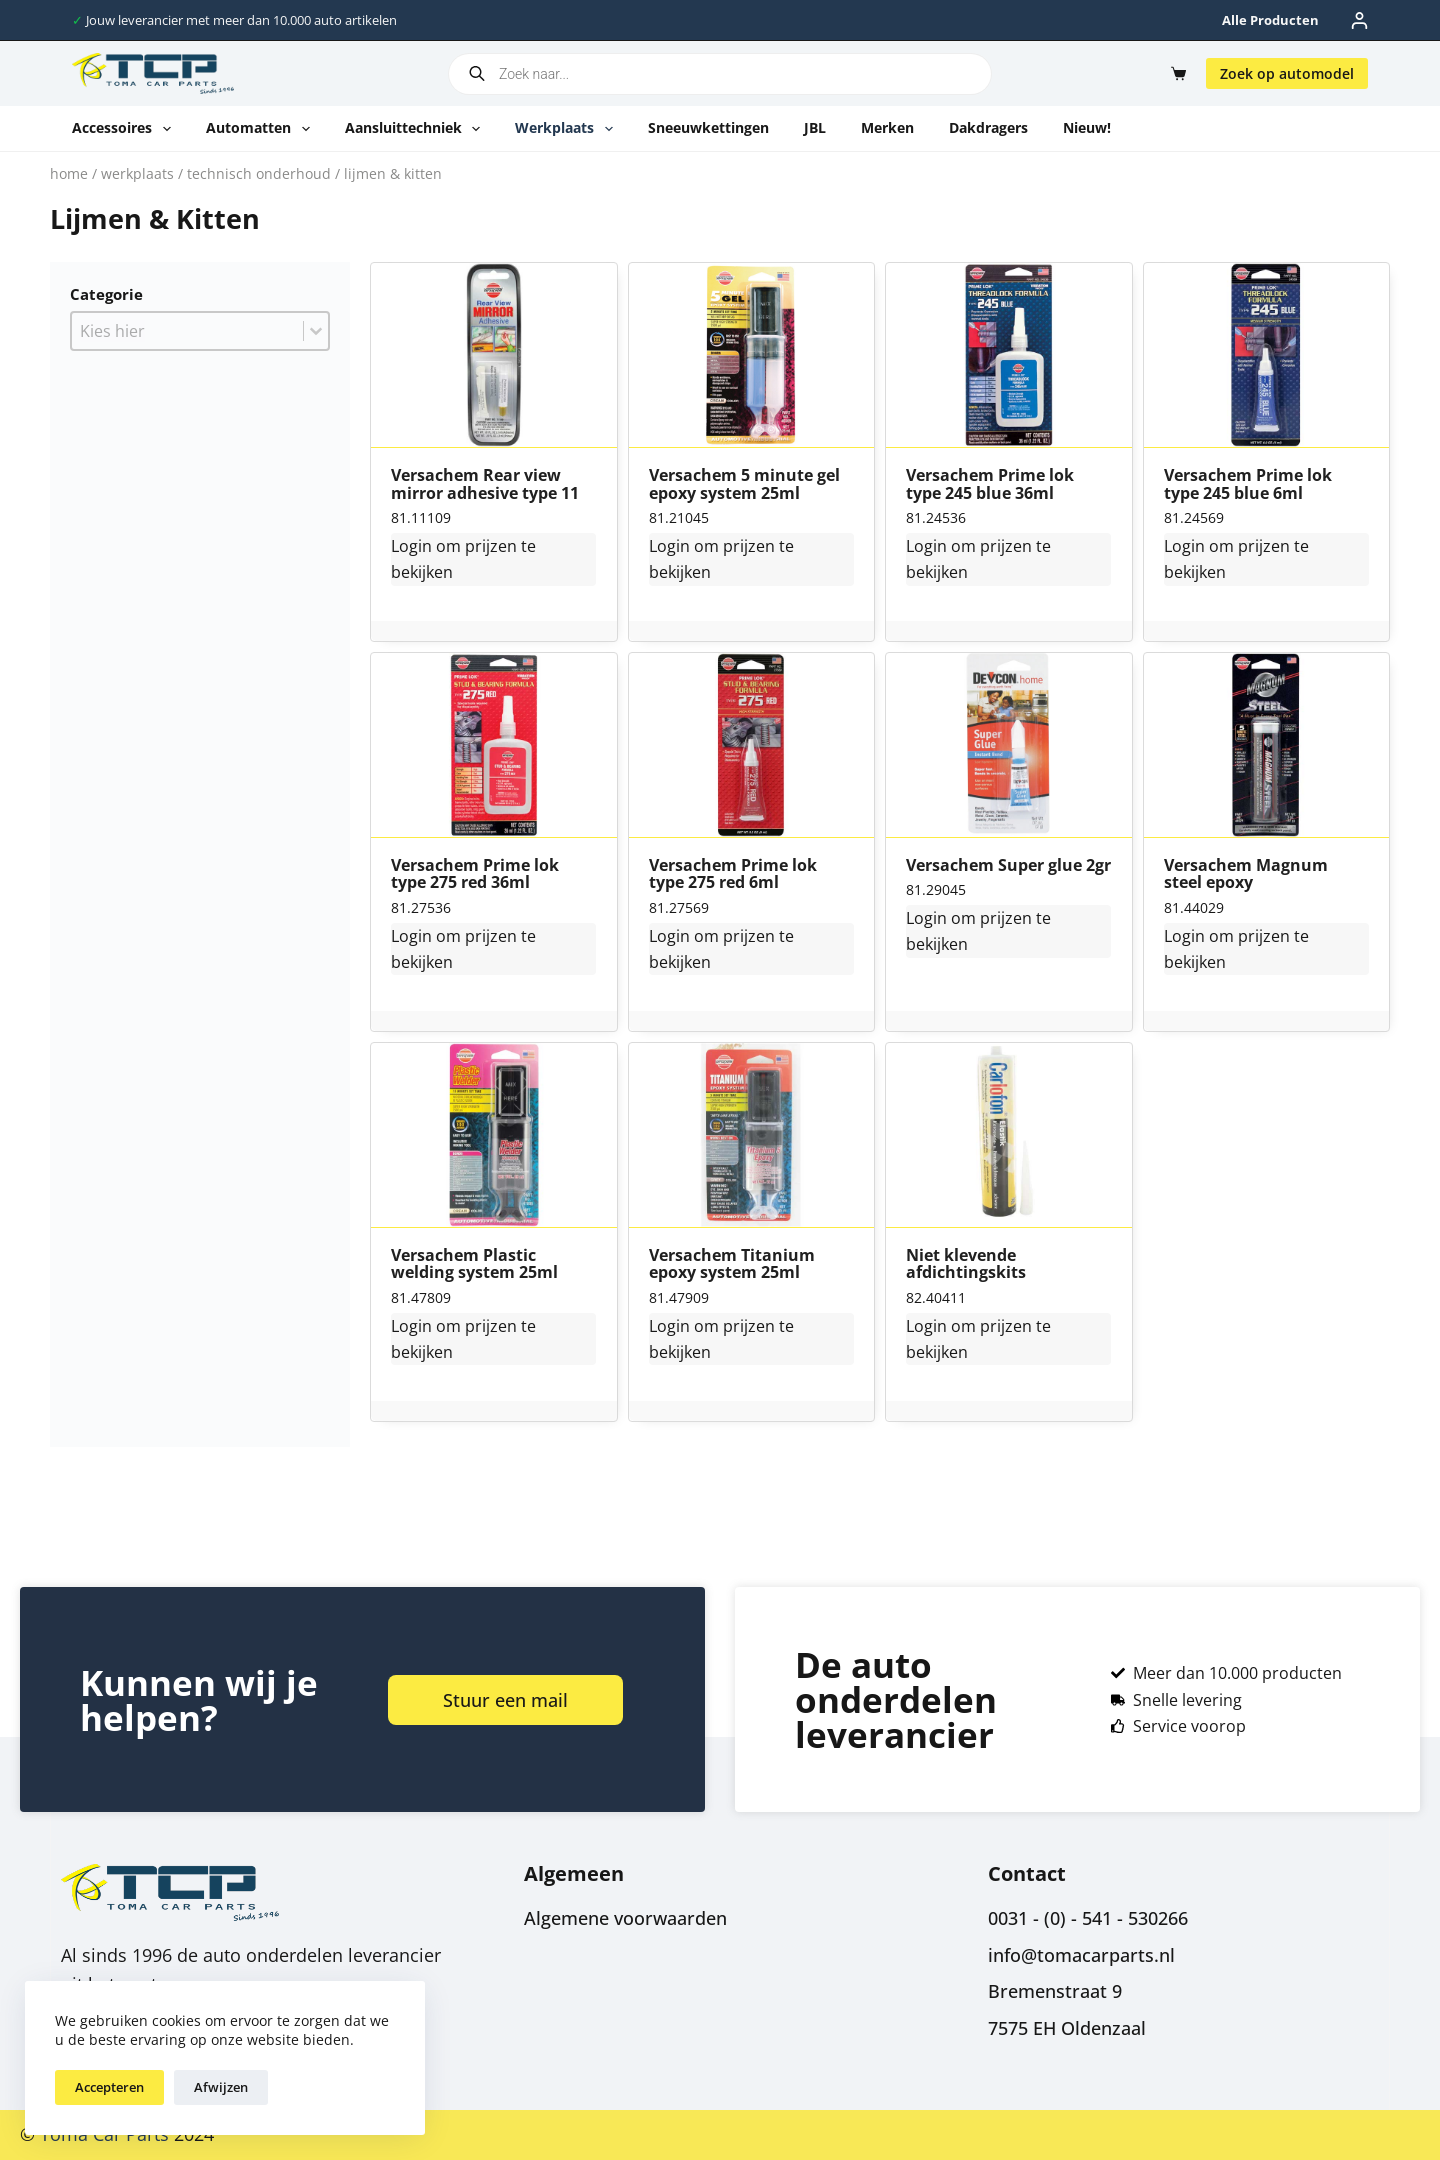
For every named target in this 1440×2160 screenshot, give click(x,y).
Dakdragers (988, 127)
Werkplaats (568, 129)
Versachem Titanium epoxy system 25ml (732, 1264)
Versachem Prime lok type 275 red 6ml (733, 874)
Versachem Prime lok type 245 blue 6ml (1248, 484)
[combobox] (187, 331)
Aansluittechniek (417, 129)
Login (411, 546)
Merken (887, 127)
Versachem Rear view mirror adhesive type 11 (485, 484)
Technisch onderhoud (259, 173)
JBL (815, 127)
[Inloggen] (1359, 20)
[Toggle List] (316, 331)
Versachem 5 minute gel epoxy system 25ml (744, 484)
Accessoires (125, 129)
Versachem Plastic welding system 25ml (474, 1264)
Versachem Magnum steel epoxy (1246, 874)
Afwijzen (221, 2087)
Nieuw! (1087, 127)
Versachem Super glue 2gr (1008, 866)
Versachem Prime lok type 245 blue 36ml (990, 484)
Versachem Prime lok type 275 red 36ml (475, 874)
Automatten (262, 129)
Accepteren (109, 2087)
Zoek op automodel (1287, 73)
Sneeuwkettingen (708, 127)
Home (69, 173)
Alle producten (1270, 20)
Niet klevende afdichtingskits (966, 1264)
